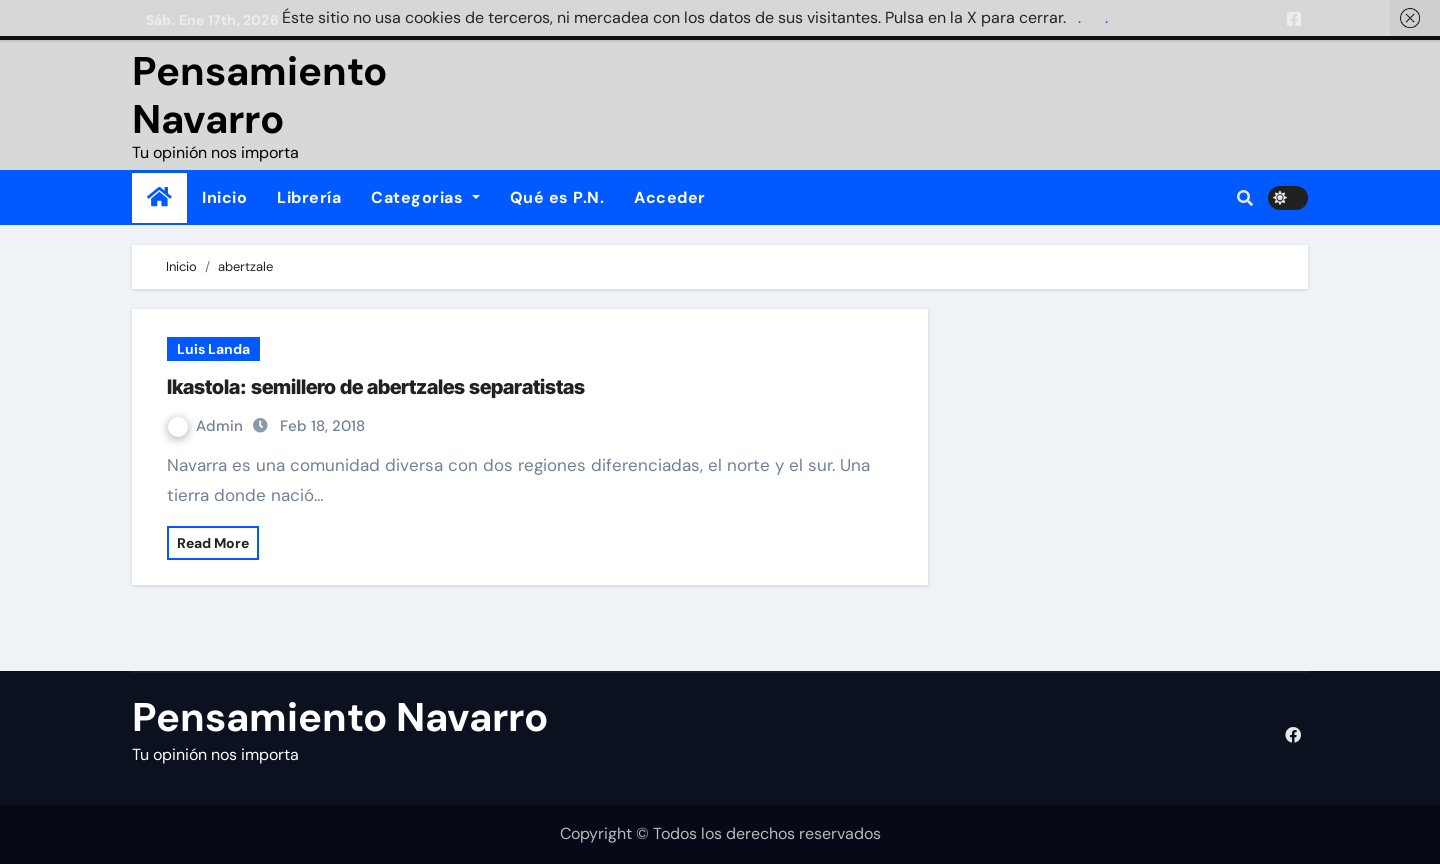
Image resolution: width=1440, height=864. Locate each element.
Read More (213, 543)
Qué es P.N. (557, 197)
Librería (309, 197)
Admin (207, 426)
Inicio (224, 197)
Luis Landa (213, 349)
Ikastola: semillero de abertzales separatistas (376, 387)
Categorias (425, 197)
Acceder (670, 197)
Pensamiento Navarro (259, 95)
